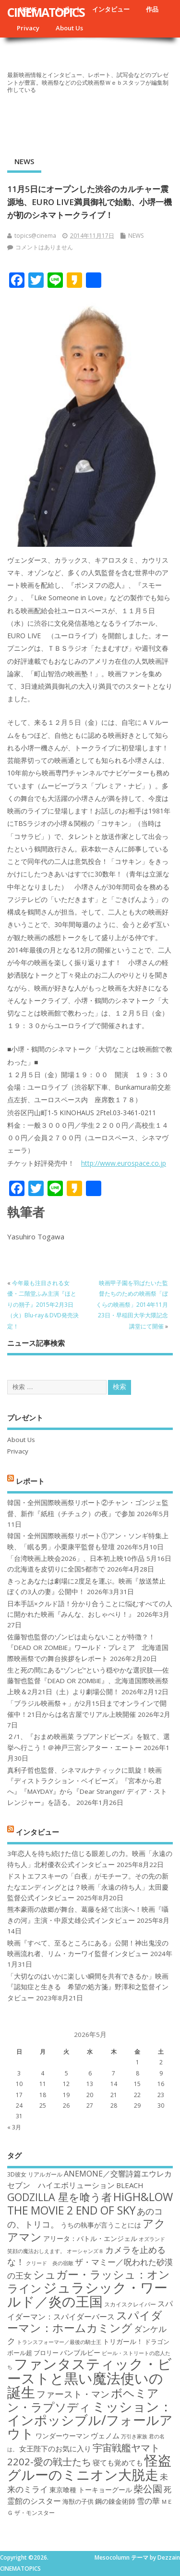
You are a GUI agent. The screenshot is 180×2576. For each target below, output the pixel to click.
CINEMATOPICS (45, 12)
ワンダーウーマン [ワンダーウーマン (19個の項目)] (62, 2435)
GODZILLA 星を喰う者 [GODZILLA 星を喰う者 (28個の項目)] (59, 2197)
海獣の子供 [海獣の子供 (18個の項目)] (78, 2501)
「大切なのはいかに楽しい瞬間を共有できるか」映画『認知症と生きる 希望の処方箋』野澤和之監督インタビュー (87, 1987)
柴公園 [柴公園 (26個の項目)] (147, 2488)
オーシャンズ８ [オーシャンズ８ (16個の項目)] (85, 2251)
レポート (30, 1480)
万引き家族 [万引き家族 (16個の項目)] (134, 2436)
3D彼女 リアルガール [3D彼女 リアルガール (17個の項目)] (34, 2174)
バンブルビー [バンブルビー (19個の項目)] (80, 2352)
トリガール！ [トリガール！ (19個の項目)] (123, 2341)
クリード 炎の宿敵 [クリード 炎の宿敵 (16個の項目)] (49, 2263)
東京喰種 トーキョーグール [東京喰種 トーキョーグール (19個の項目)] (90, 2489)
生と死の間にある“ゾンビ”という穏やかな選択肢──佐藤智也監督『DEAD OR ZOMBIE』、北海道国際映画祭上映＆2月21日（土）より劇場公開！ (88, 1681)
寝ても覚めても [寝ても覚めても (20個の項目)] (118, 2462)
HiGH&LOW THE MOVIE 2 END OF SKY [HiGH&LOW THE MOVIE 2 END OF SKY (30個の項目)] (90, 2203)
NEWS (24, 161)
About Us (69, 28)
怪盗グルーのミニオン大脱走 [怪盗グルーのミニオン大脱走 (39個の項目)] (89, 2467)
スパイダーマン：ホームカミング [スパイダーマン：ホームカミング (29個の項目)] (84, 2321)
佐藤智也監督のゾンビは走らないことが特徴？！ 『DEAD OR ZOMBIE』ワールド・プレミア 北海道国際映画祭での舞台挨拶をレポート (87, 1648)
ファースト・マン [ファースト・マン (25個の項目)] (72, 2393)
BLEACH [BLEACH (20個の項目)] (130, 2185)
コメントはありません (44, 247)
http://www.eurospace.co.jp (123, 1163)
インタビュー (111, 9)
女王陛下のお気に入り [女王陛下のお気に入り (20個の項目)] (55, 2448)
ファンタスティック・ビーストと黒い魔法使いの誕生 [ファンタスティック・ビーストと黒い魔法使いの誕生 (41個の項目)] (89, 2378)
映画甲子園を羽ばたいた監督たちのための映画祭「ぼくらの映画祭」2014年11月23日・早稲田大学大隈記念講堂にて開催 (132, 1304)
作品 (152, 9)
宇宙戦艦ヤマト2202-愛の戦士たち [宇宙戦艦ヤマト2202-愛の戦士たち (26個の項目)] (83, 2454)
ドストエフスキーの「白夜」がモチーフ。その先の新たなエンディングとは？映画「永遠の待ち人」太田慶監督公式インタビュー (87, 1887)
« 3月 (14, 2127)
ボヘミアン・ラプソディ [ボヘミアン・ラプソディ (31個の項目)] (83, 2399)
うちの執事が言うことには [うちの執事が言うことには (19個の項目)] (100, 2224)
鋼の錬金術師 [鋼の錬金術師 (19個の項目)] (115, 2501)
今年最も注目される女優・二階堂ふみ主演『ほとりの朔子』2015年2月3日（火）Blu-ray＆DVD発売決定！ (43, 1304)
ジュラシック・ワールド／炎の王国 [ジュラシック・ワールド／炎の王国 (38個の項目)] (87, 2294)
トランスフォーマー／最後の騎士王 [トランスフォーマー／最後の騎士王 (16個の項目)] (59, 2342)
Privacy (28, 28)
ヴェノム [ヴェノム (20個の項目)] (105, 2435)
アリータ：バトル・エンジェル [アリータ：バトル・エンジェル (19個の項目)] (90, 2238)
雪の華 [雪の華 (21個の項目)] (148, 2501)
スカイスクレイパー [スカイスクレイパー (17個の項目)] (130, 2304)
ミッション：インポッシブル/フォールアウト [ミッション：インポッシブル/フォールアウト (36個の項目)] (90, 2420)
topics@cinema (35, 236)
